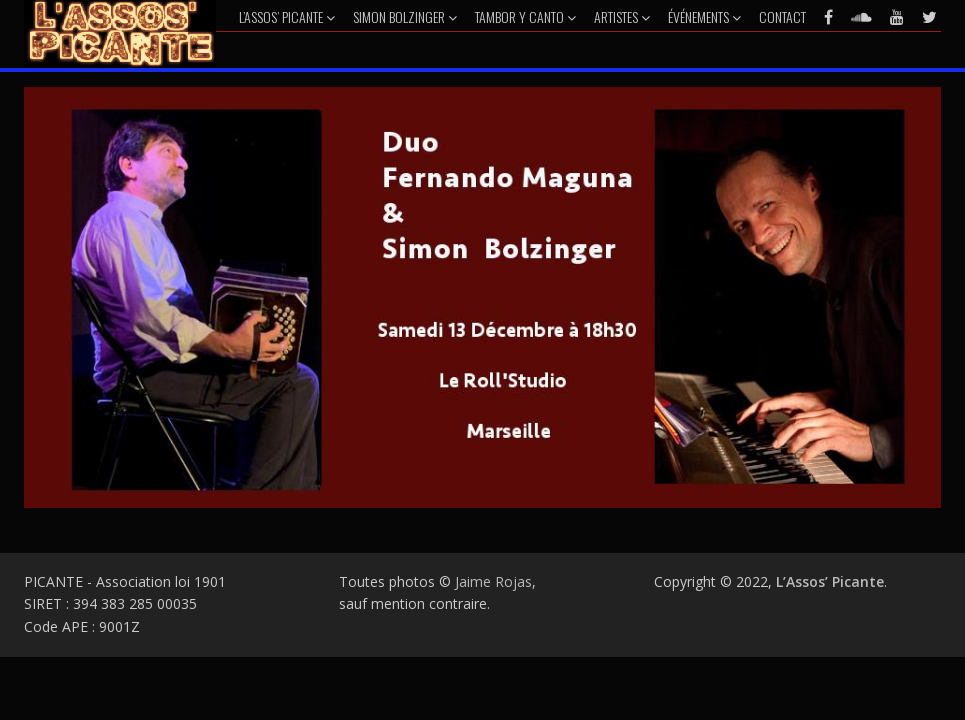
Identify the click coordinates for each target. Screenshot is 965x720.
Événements (704, 16)
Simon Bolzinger (405, 16)
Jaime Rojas (493, 581)
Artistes (622, 16)
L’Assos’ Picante (287, 16)
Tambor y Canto (525, 16)
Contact (782, 16)
